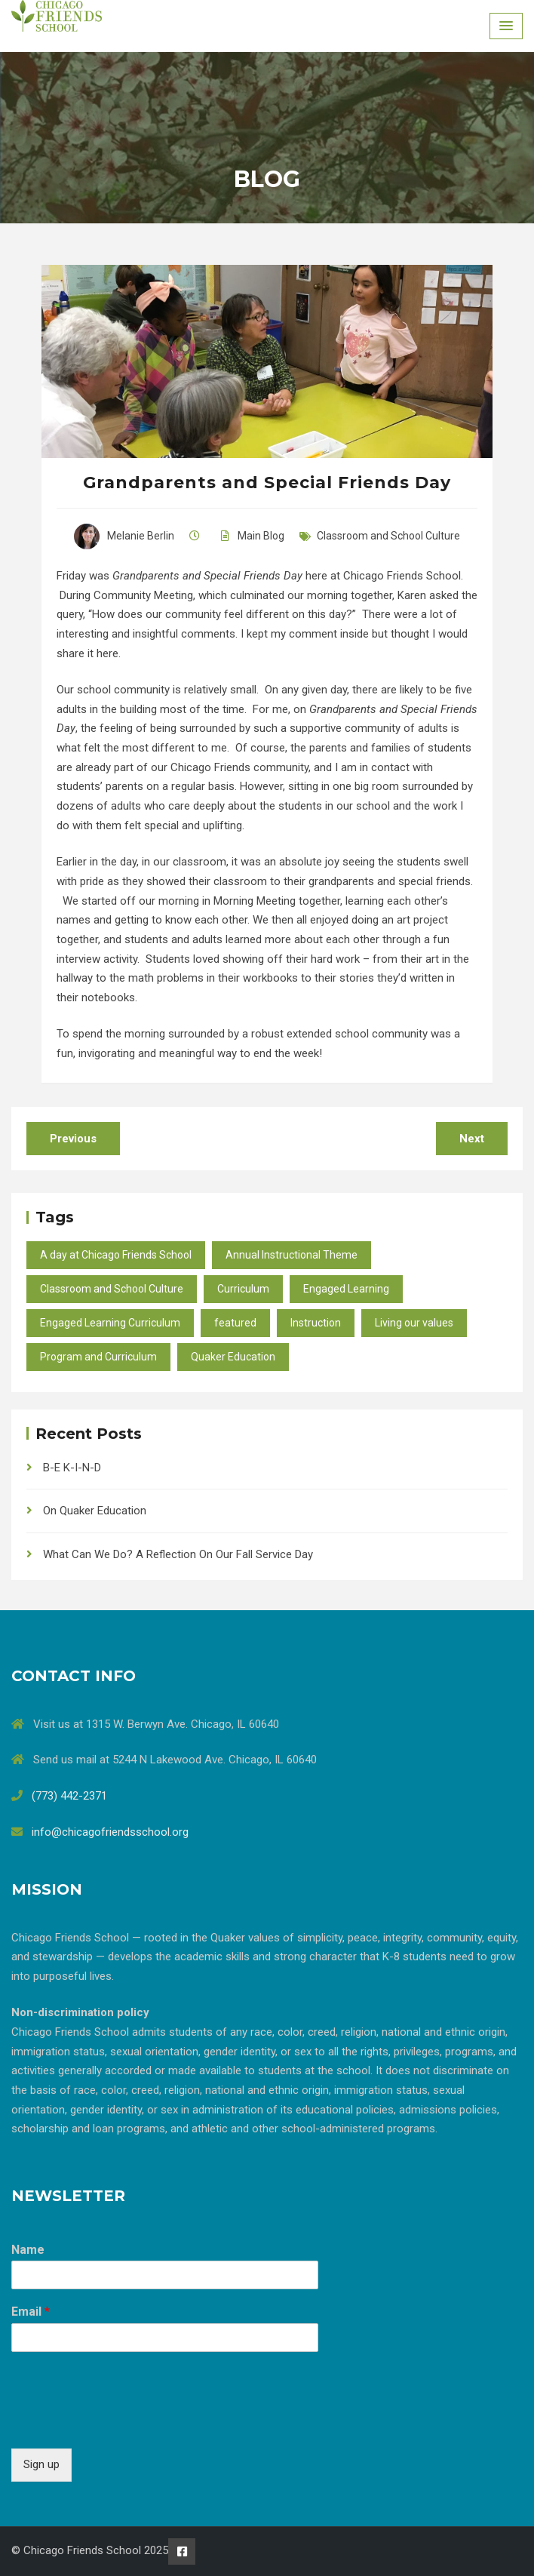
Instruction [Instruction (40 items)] (315, 1323)
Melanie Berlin (124, 536)
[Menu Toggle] (506, 26)
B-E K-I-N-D (72, 1467)
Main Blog (261, 536)
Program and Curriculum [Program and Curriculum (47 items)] (98, 1357)
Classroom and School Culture (388, 536)
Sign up (41, 2464)
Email (30, 2311)
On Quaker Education (94, 1510)
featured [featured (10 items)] (235, 1323)
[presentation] (126, 2423)
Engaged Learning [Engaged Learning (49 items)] (346, 1289)
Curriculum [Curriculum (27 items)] (243, 1289)
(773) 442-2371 (69, 1796)
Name (27, 2249)
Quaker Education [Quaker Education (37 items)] (233, 1357)
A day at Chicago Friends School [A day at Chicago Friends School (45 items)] (116, 1255)
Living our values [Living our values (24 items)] (414, 1323)
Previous (73, 1138)
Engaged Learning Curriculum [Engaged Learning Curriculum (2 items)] (110, 1323)
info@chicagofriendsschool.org (110, 1832)
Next (471, 1138)
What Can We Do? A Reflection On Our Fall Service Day (178, 1554)
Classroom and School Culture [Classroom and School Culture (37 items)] (111, 1289)
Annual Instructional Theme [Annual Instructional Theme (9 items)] (292, 1255)
